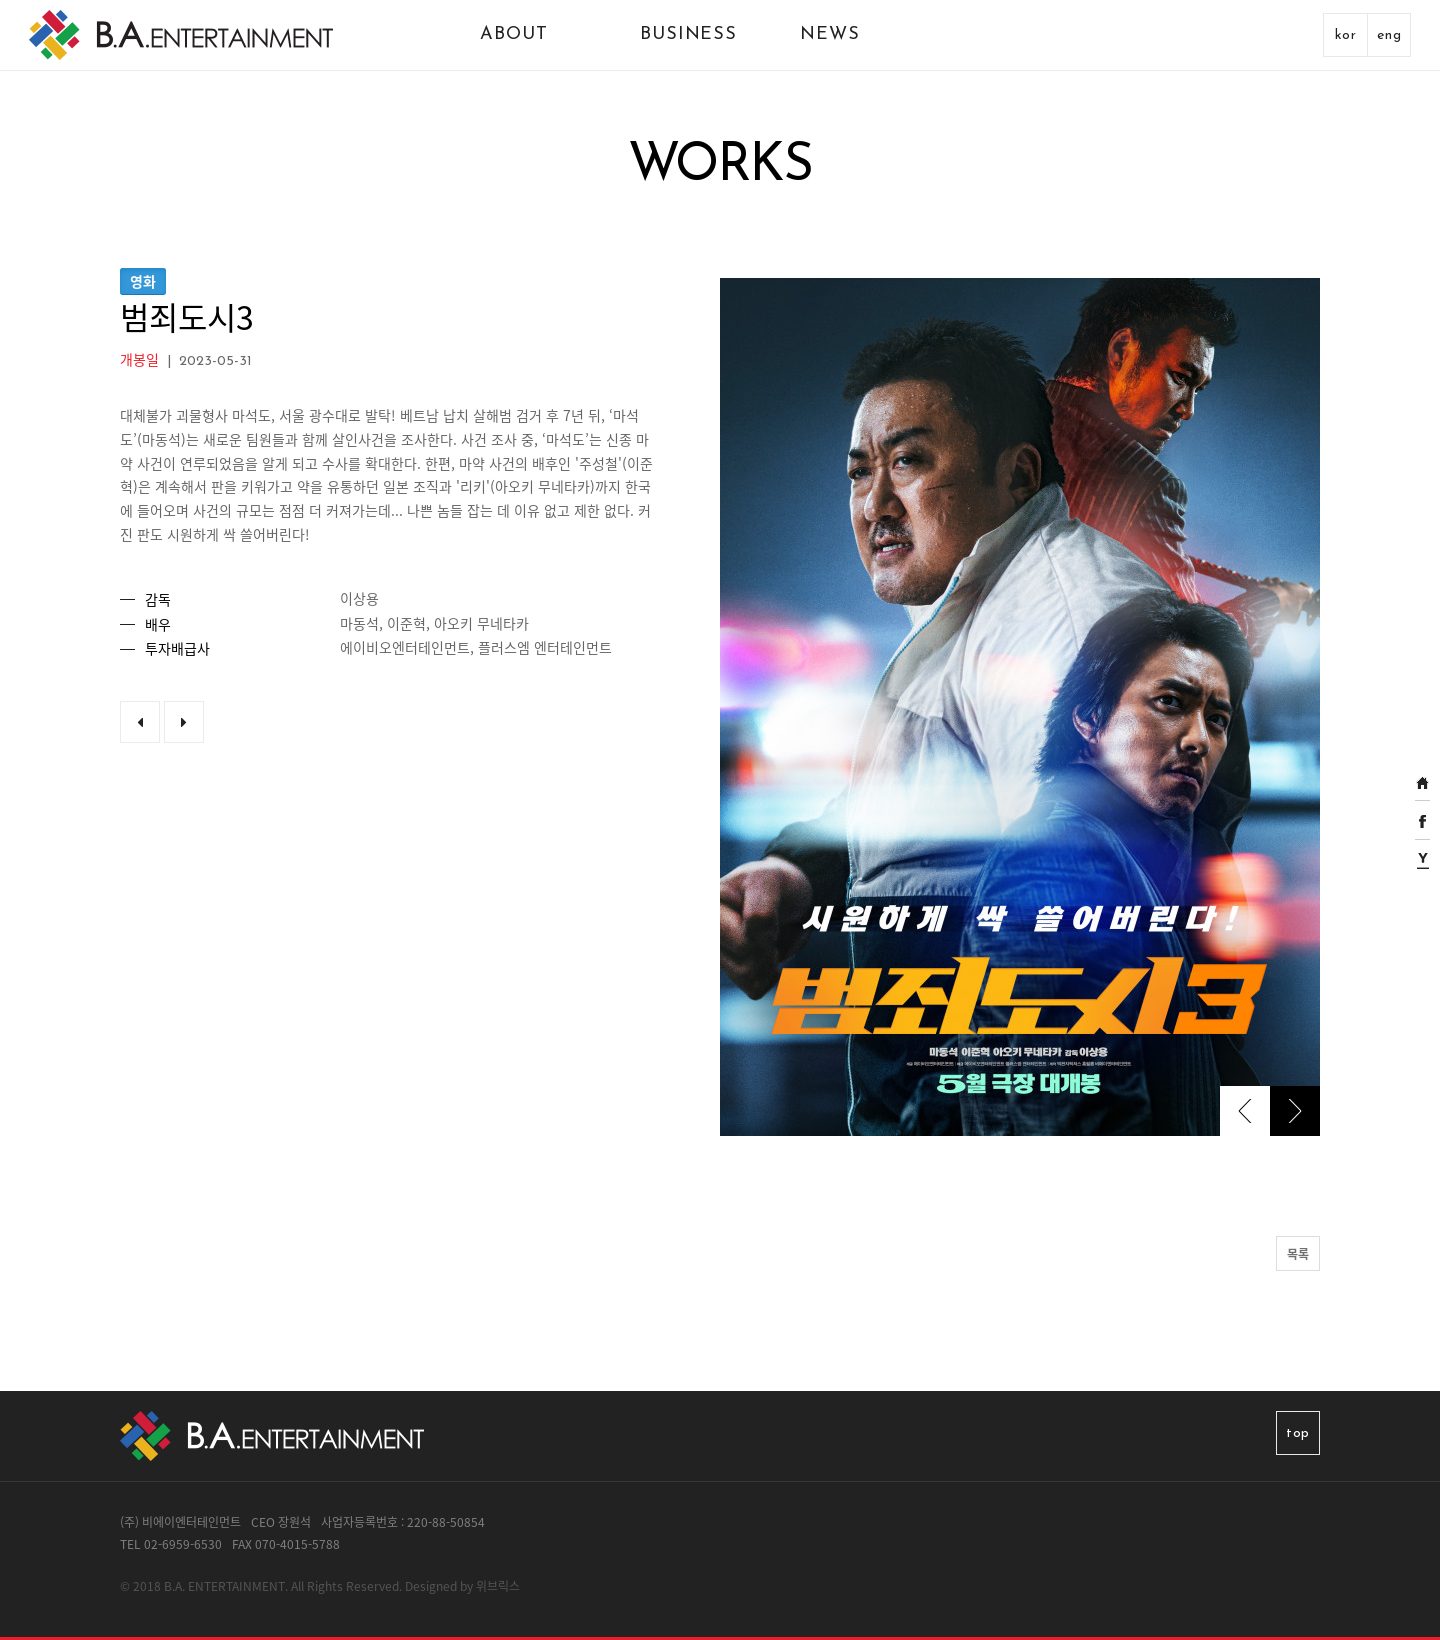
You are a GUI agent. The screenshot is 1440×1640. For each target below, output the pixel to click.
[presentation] (1245, 1111)
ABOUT (514, 34)
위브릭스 (498, 1586)
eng (1389, 35)
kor (1346, 35)
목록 (1298, 1254)
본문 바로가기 (0, 0)
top (1298, 1433)
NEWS (830, 34)
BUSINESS (688, 34)
